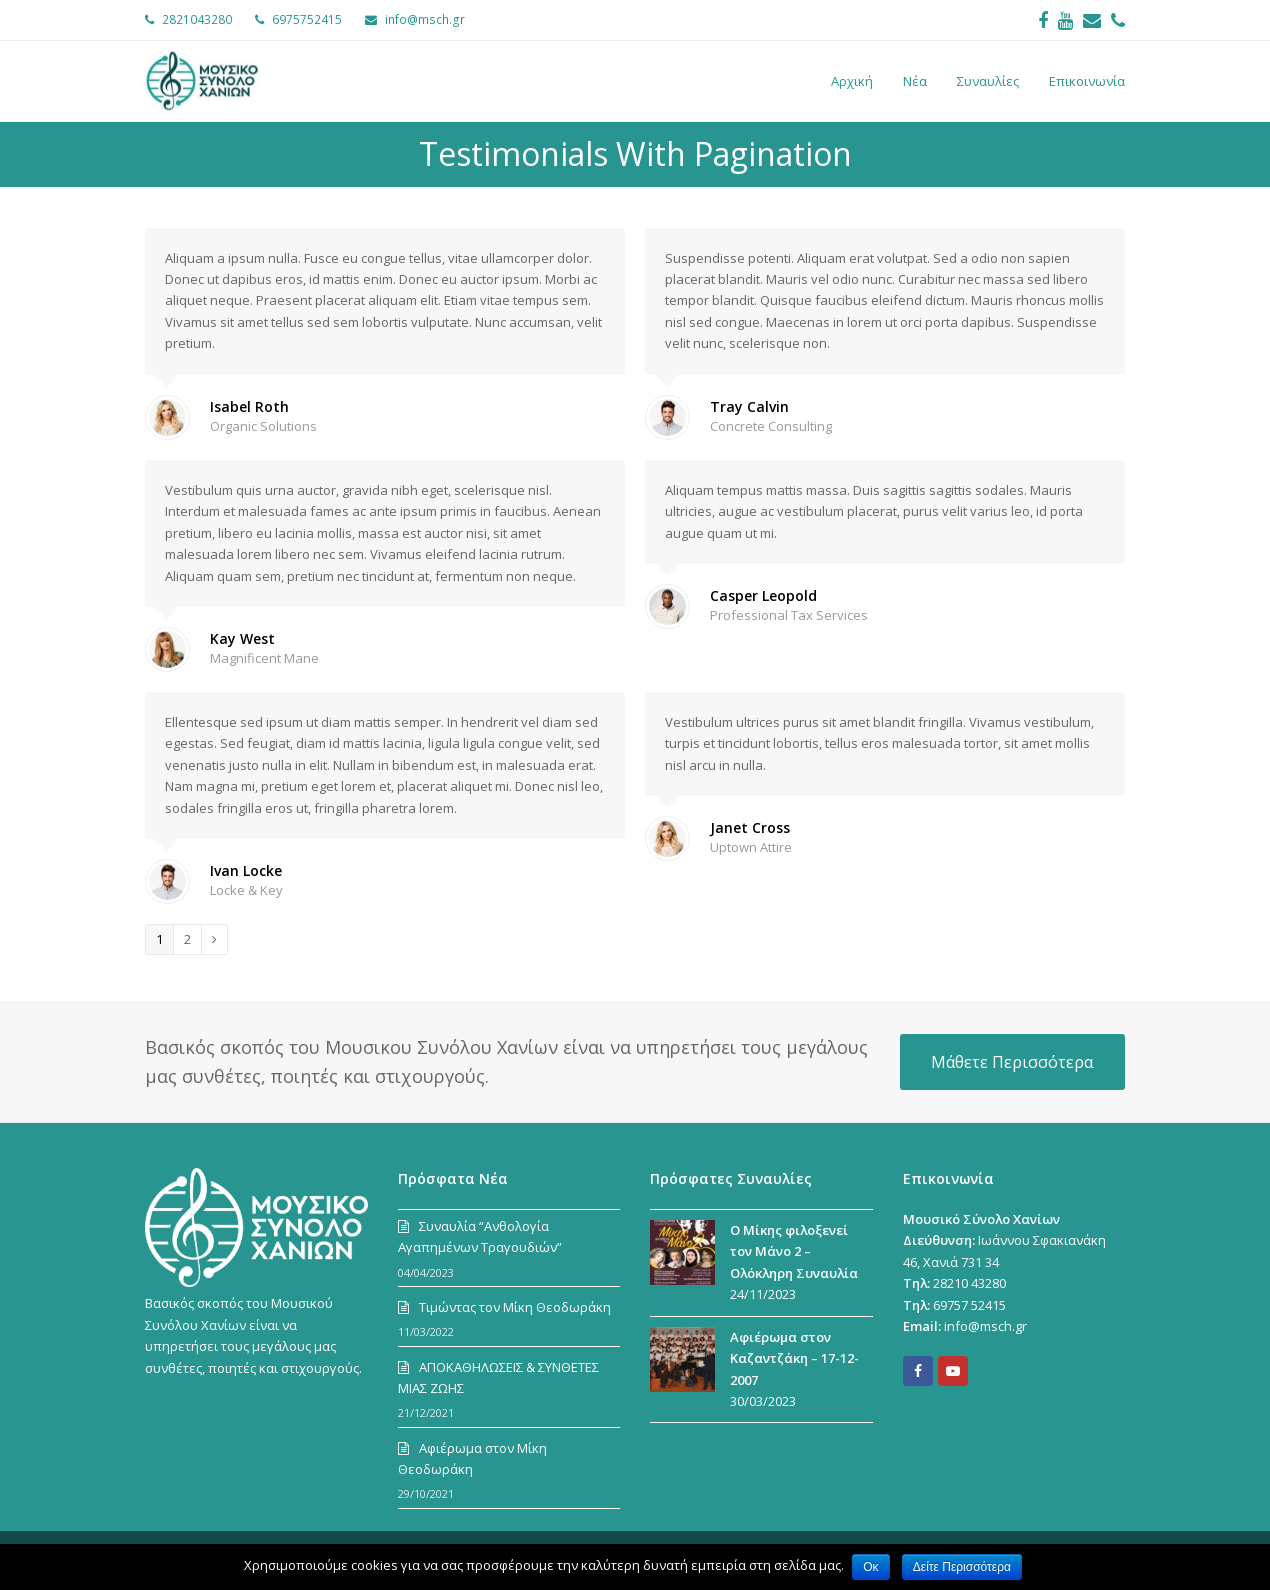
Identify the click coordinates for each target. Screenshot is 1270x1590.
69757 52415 (969, 1305)
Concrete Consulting (771, 426)
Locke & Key (246, 890)
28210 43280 (969, 1283)
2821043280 (197, 19)
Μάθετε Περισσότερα (1012, 1062)
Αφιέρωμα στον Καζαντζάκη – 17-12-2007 (794, 1358)
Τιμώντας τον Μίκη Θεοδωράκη (515, 1307)
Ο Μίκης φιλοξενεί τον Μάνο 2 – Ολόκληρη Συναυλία (794, 1251)
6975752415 (307, 19)
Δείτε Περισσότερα (964, 1567)
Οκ (871, 1567)
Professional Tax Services (789, 615)
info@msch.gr (425, 19)
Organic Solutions (263, 426)
